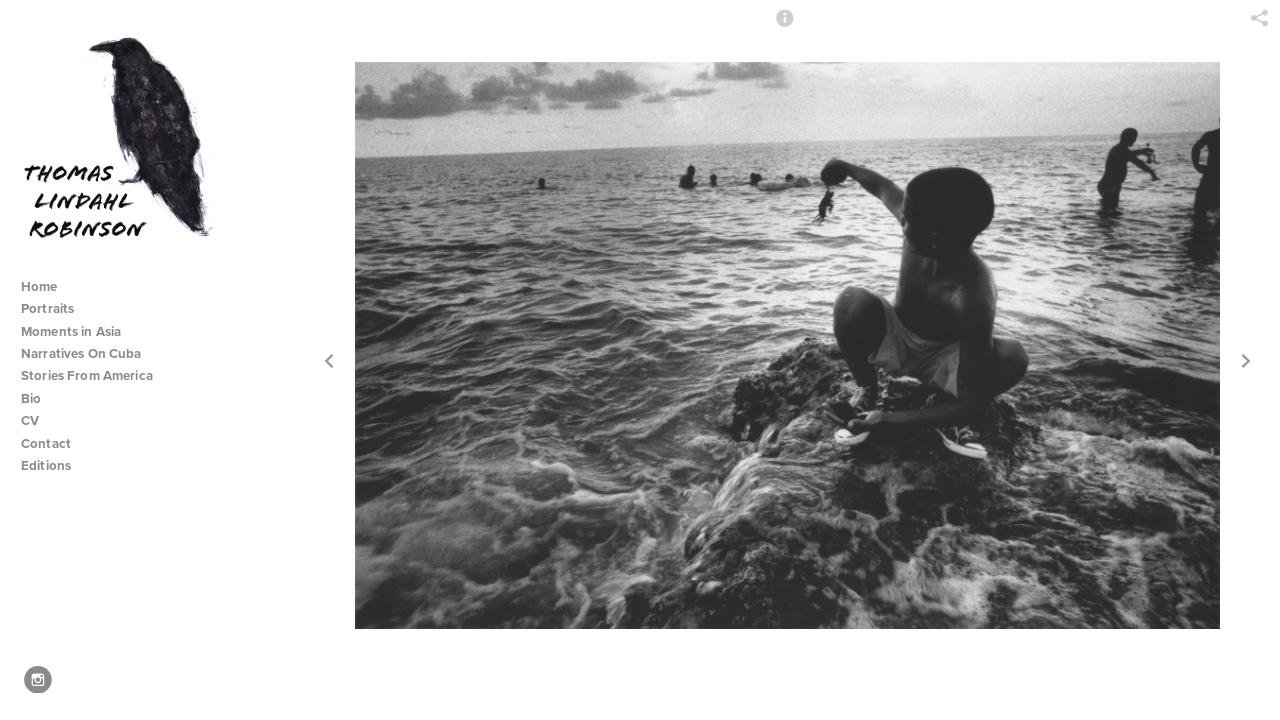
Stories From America (95, 375)
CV (30, 420)
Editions (46, 465)
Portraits (47, 308)
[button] (785, 27)
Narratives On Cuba (89, 353)
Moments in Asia (79, 331)
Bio (31, 398)
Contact (46, 443)
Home (39, 286)
